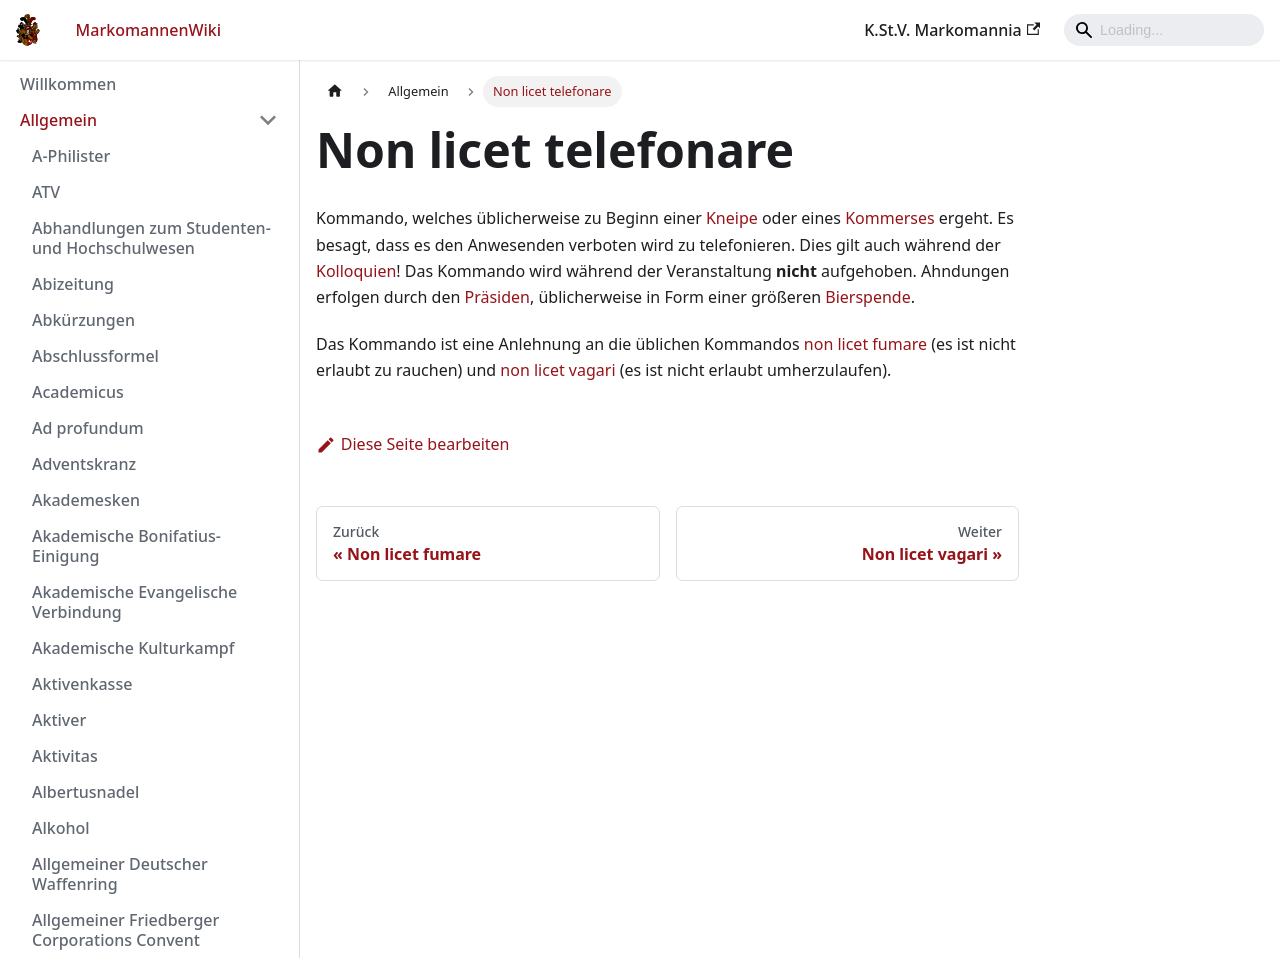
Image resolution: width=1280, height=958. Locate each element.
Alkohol (61, 828)
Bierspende (867, 297)
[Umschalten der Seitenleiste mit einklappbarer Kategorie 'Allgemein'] (268, 120)
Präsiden (498, 297)
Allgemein (58, 120)
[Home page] (335, 91)
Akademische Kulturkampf (133, 648)
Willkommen (68, 84)
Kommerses (890, 218)
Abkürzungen (83, 320)
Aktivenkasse (82, 684)
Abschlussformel (95, 356)
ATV (46, 192)
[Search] (1164, 30)
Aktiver (59, 720)
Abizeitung (73, 284)
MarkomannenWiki (149, 30)
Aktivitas (65, 756)
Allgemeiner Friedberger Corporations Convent (125, 930)
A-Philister (71, 156)
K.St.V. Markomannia (952, 30)
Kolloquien (356, 271)
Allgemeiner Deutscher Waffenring (120, 874)
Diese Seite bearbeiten (413, 444)
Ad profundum (88, 428)
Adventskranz (84, 464)
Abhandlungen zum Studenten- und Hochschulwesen (151, 238)
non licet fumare (865, 344)
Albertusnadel (85, 792)
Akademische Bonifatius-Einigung (126, 546)
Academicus (78, 392)
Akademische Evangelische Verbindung (134, 602)
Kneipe (732, 218)
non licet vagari (557, 370)
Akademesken (86, 500)
